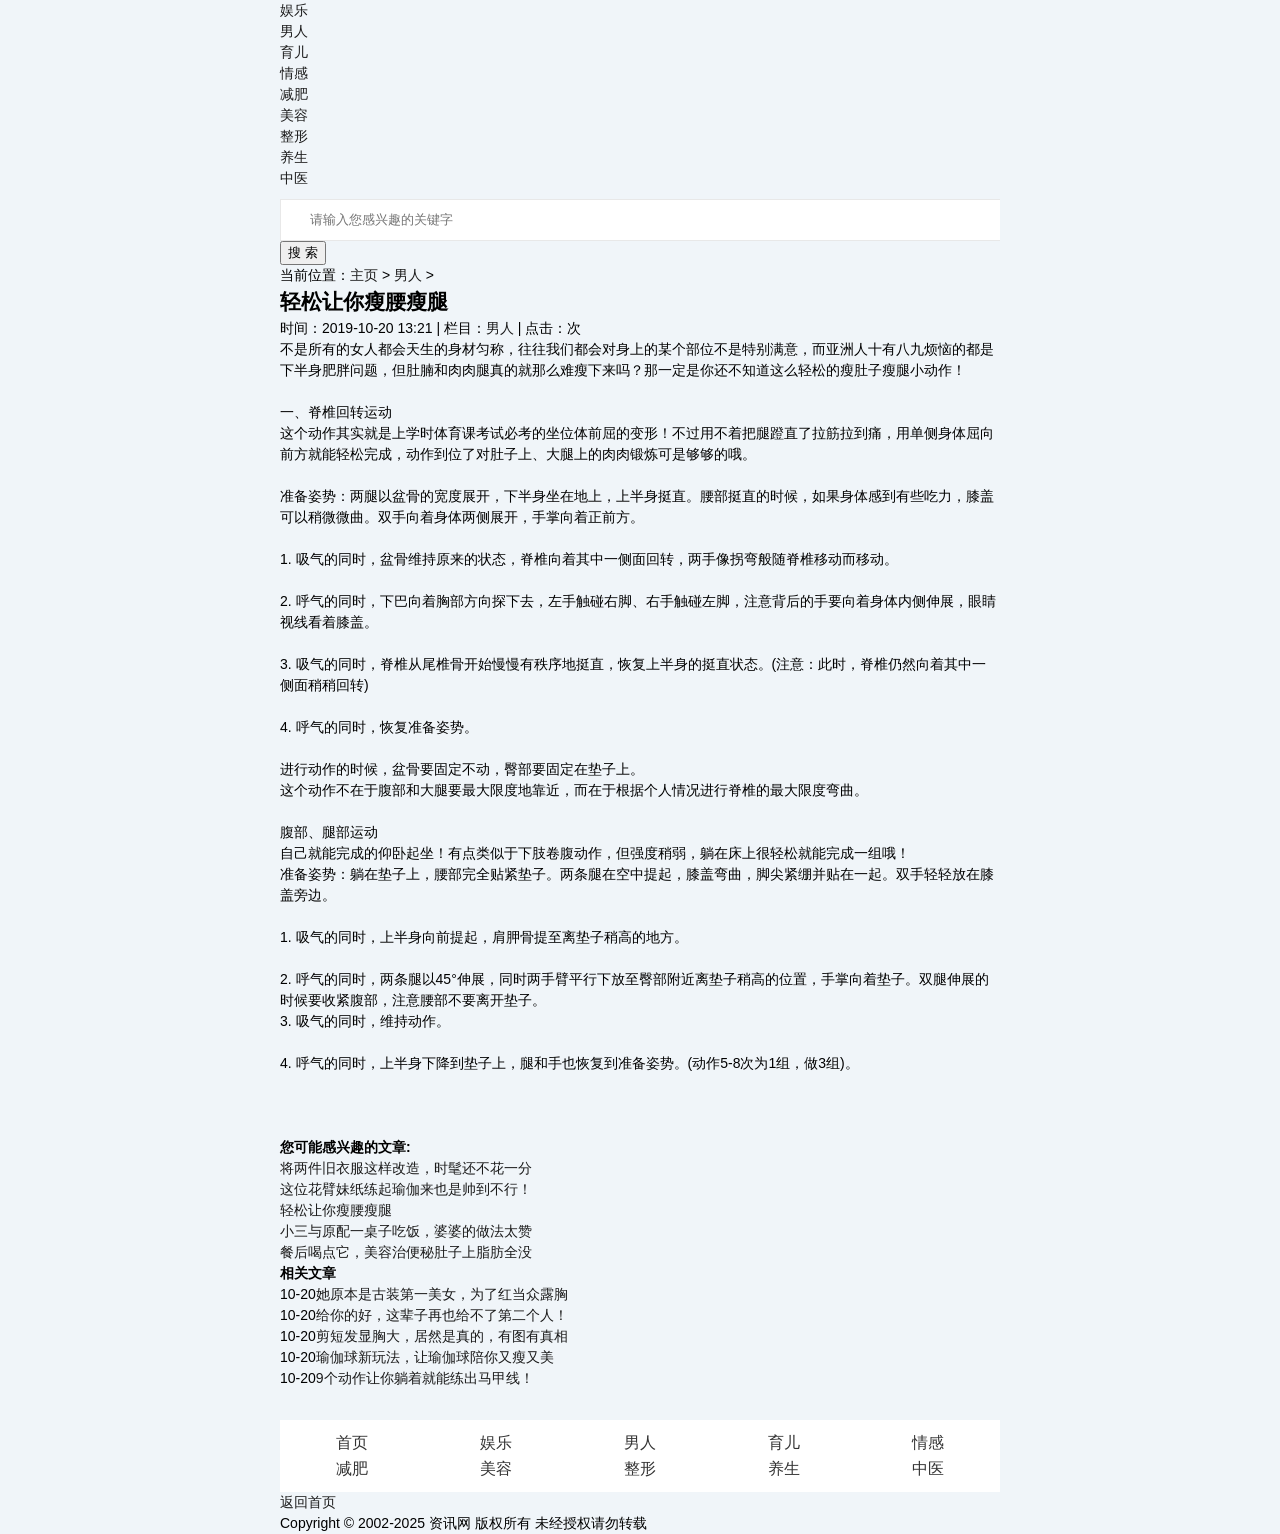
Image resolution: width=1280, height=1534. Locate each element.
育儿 (294, 52)
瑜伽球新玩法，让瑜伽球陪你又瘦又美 (435, 1357)
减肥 (294, 94)
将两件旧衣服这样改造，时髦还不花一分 (406, 1168)
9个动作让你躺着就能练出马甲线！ (425, 1378)
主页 (364, 275)
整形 (294, 136)
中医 (294, 178)
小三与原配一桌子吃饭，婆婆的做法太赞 (406, 1231)
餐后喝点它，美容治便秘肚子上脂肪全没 (406, 1252)
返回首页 (308, 1502)
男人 (294, 31)
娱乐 (294, 10)
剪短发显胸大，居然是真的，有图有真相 (442, 1336)
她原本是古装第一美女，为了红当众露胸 (442, 1294)
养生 (294, 157)
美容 (294, 115)
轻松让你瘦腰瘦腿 (336, 1210)
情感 (294, 73)
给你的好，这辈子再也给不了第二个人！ (442, 1315)
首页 (352, 1442)
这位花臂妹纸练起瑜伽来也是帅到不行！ (406, 1189)
